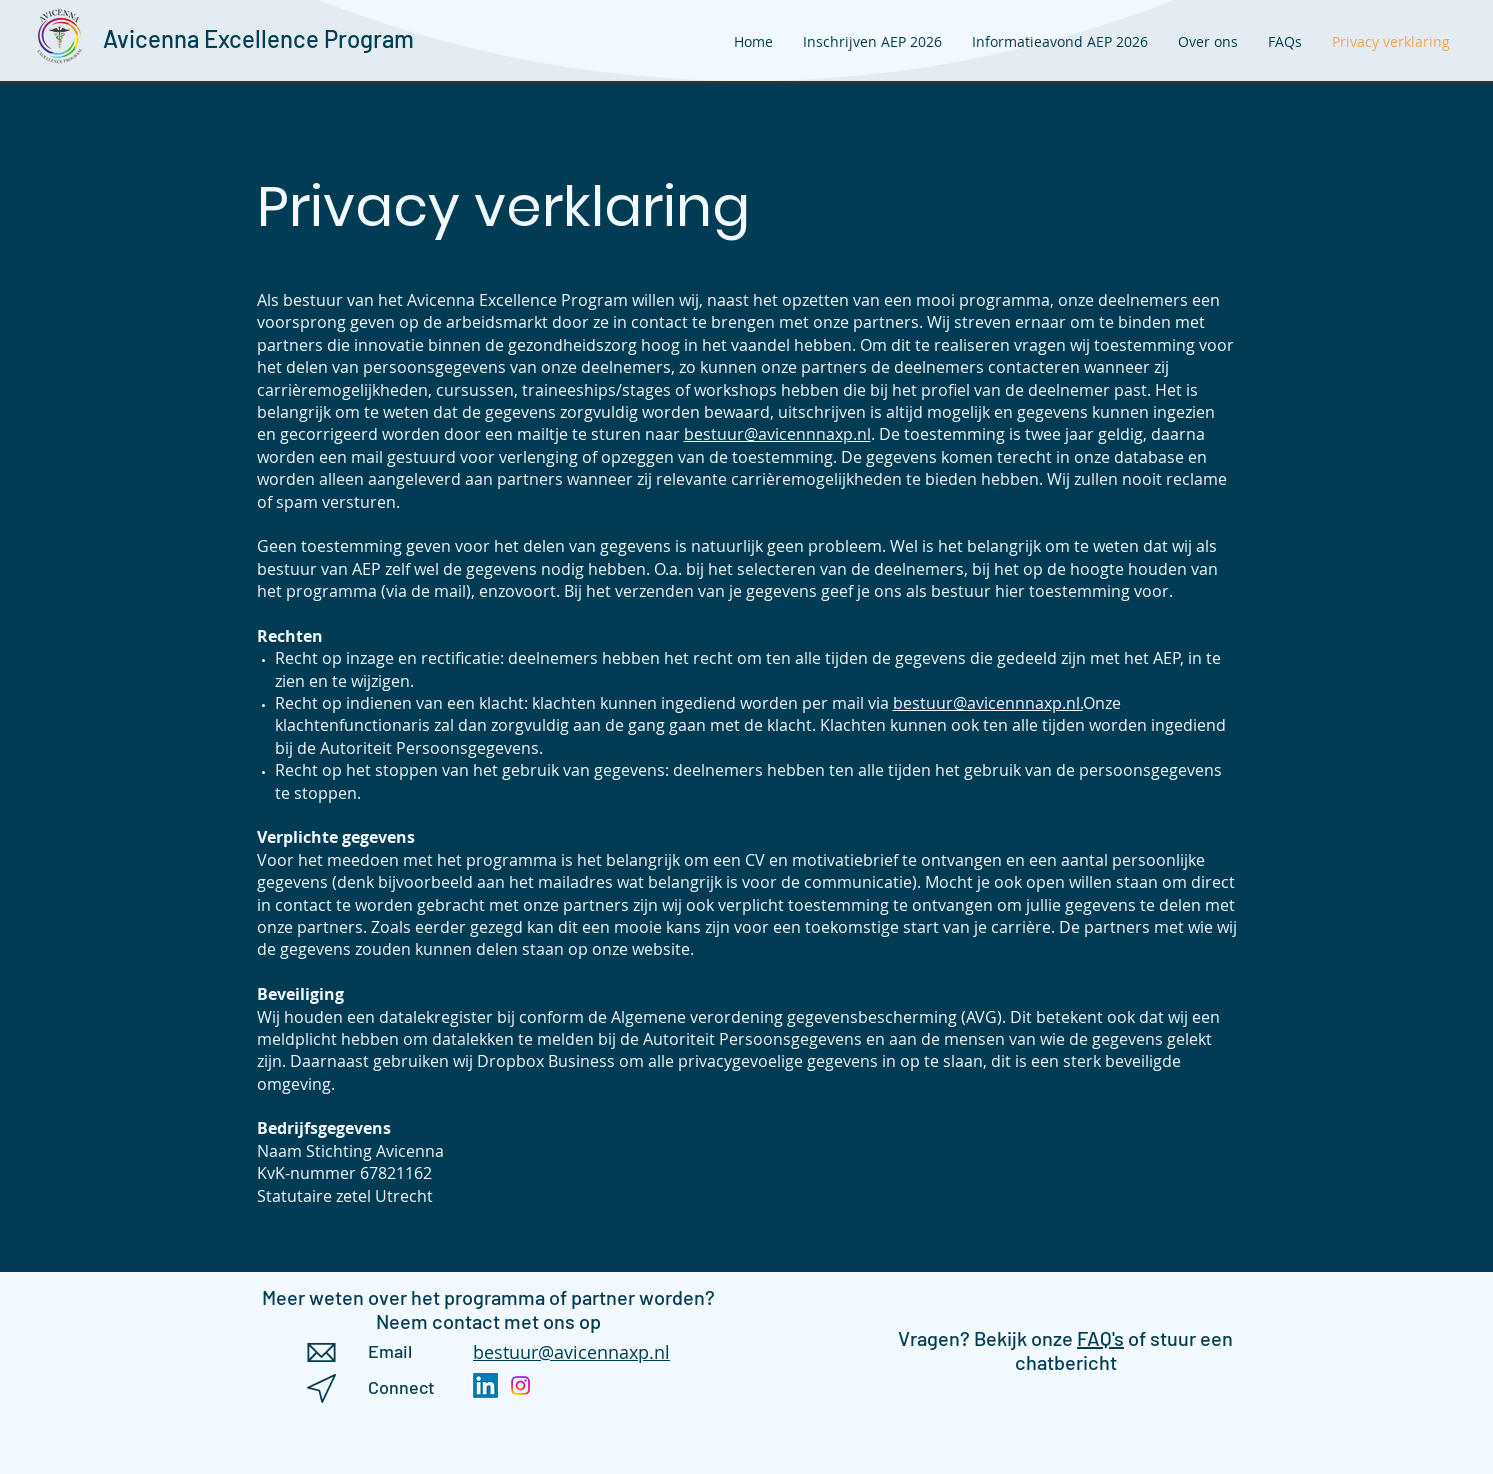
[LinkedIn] (485, 1385)
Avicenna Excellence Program (258, 38)
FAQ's (1100, 1338)
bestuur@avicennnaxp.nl (777, 434)
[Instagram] (520, 1385)
